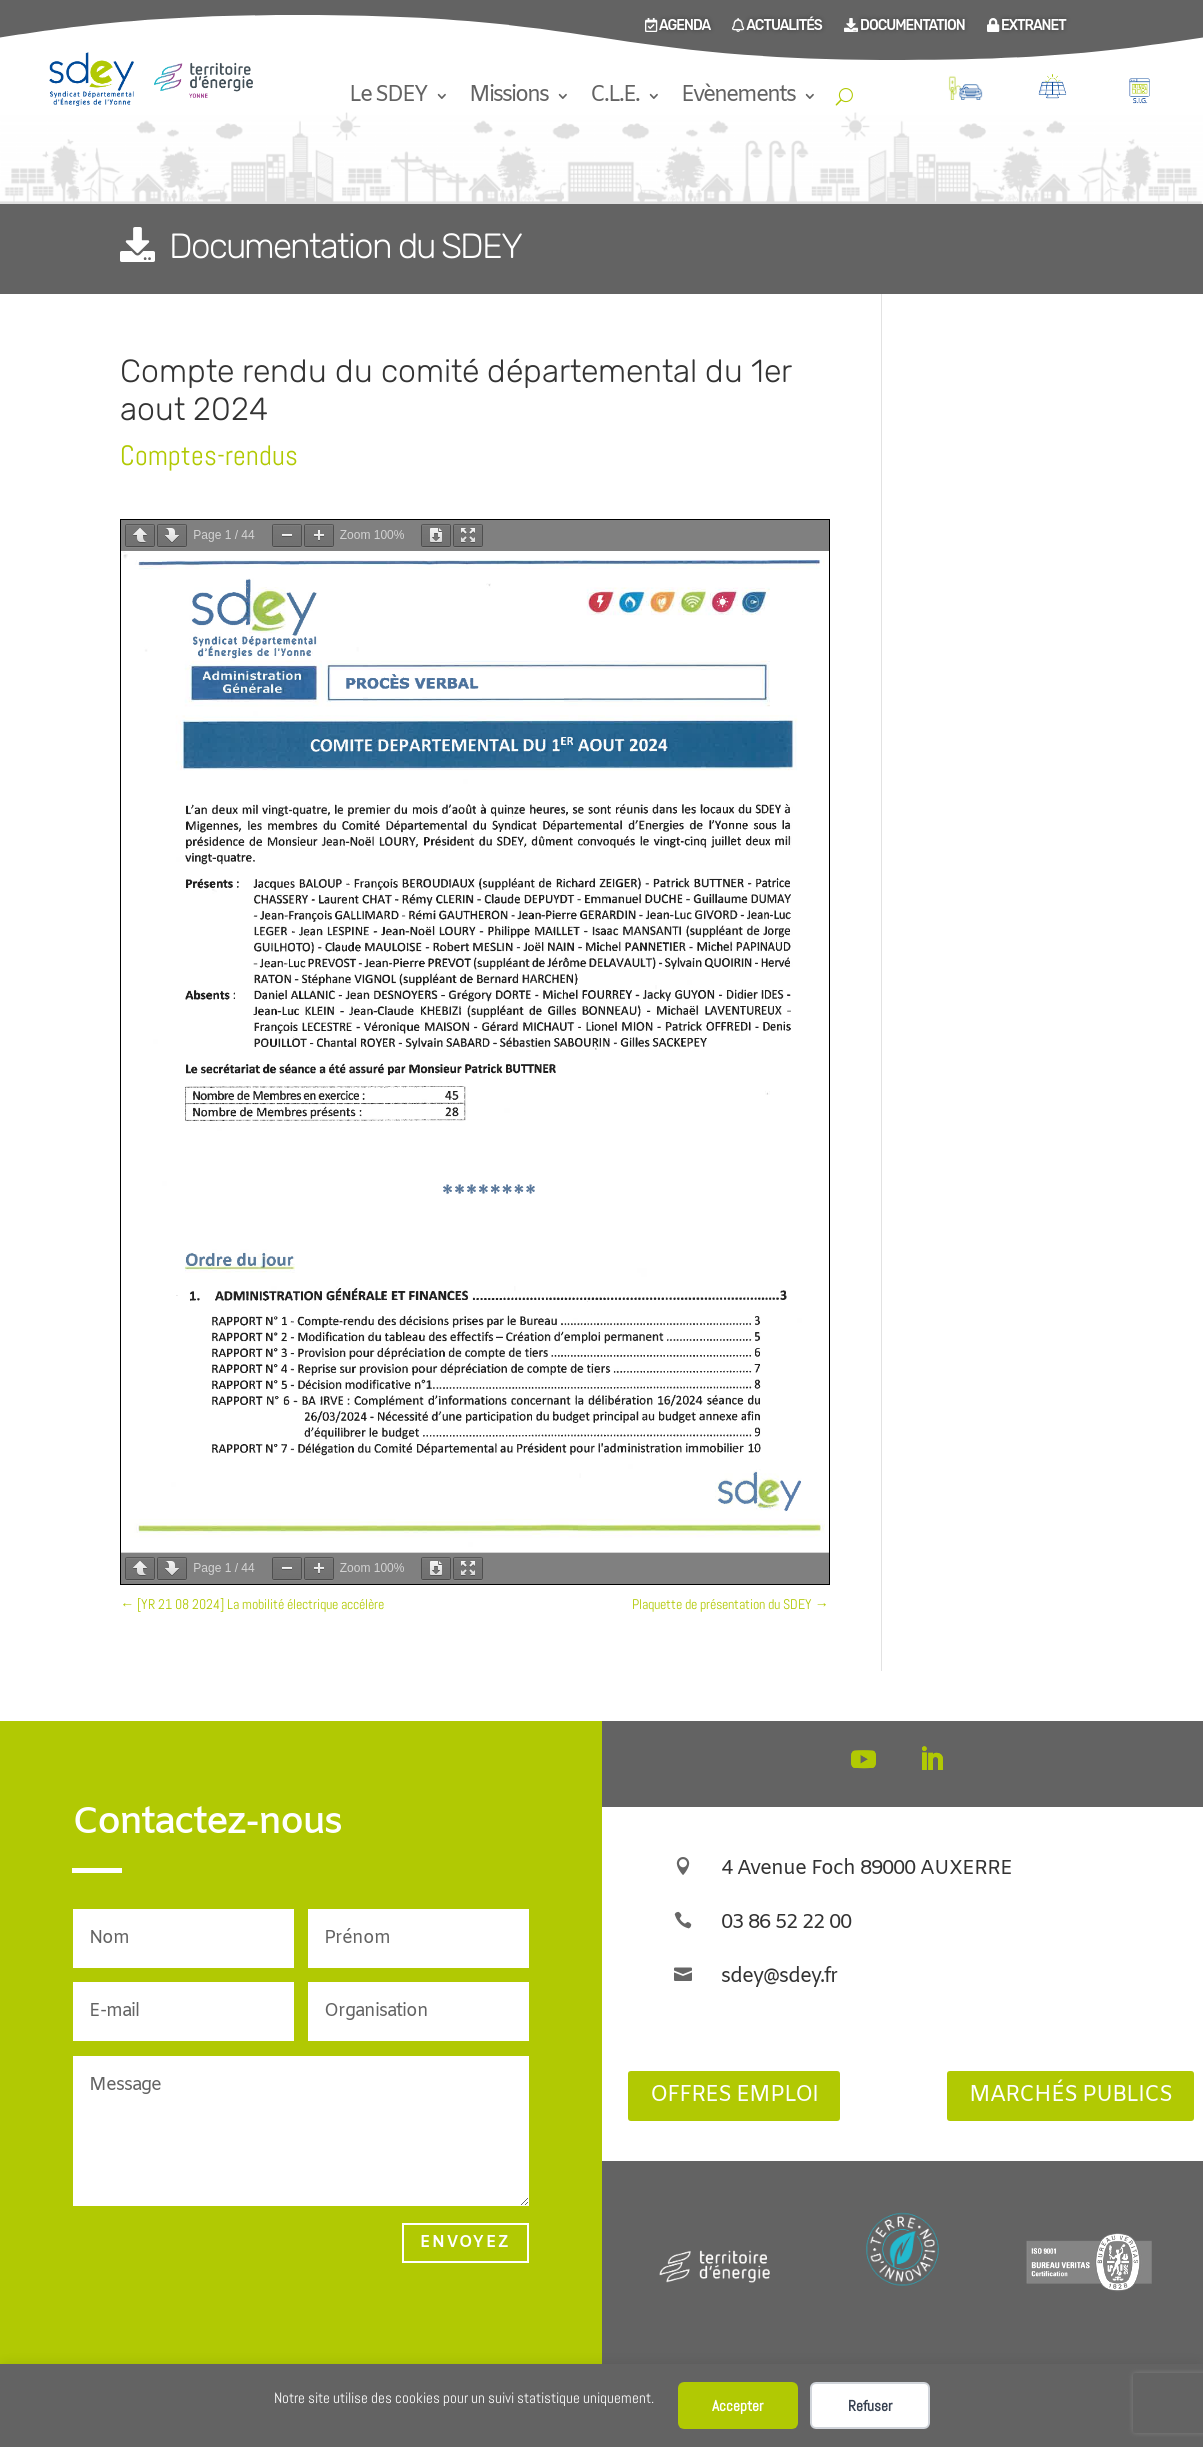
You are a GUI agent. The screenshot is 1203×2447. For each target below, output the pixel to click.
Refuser (870, 2405)
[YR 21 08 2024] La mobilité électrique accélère (252, 1604)
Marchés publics (1070, 2095)
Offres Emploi (734, 2095)
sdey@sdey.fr (779, 1976)
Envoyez (465, 2242)
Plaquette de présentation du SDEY (730, 1604)
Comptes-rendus (209, 455)
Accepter (737, 2405)
